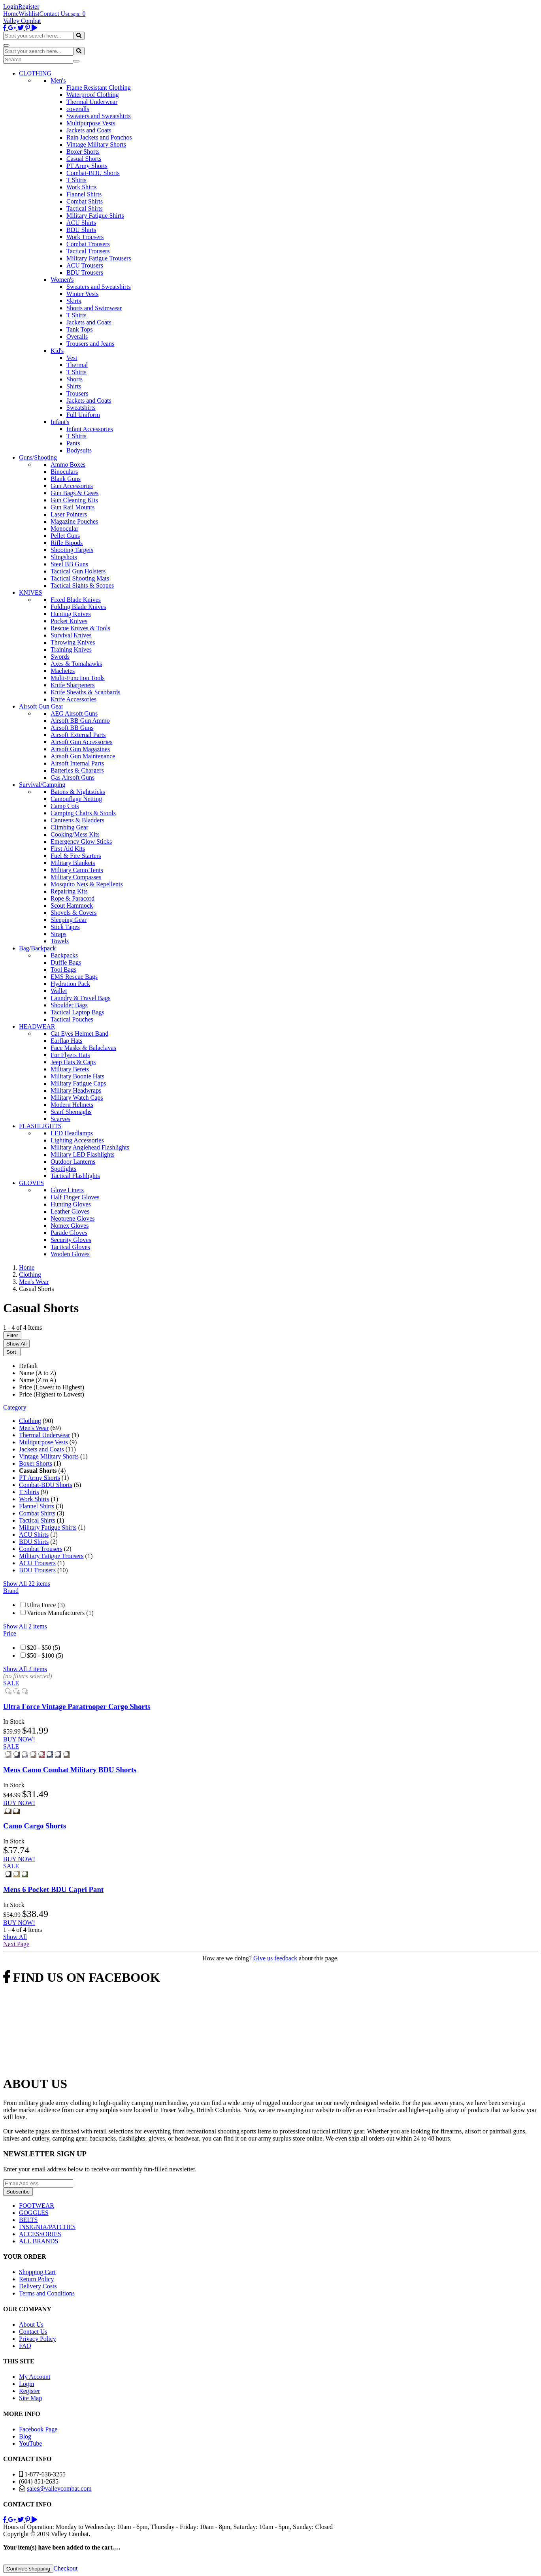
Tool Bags (63, 969)
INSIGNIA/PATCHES (47, 2227)
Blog (25, 2436)
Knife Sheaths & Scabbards (85, 692)
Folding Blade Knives (78, 606)
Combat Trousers (88, 244)
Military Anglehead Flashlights (90, 1147)
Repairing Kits (69, 891)
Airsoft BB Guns (72, 727)
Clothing (30, 1420)
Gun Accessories (72, 485)
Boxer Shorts (83, 151)
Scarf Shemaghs (71, 1111)
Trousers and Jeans (90, 343)
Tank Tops (79, 329)
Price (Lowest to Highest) (51, 1387)
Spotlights (63, 1168)
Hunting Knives (71, 614)
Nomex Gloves (70, 1225)
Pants (73, 443)
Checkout (65, 2568)
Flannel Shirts (84, 194)
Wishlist (29, 13)
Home (11, 13)
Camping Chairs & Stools (83, 813)
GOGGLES (34, 2212)
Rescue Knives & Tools (80, 628)
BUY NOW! (19, 1739)
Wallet (59, 990)
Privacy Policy (37, 2338)
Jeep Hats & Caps (73, 1062)
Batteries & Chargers (77, 770)
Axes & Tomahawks (76, 663)
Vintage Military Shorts (96, 144)
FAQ (25, 2345)
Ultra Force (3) (46, 1605)
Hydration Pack (70, 983)
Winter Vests (82, 293)
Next (16, 1944)
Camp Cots (65, 806)
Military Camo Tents (77, 870)
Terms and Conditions (47, 2293)
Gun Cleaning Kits (74, 500)
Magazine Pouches (74, 521)
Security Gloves (71, 1239)
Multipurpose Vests (90, 123)
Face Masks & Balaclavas (83, 1047)
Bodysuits (79, 450)
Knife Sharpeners (73, 685)
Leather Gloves (70, 1211)
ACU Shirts (81, 222)
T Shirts (76, 180)
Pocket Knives (69, 621)
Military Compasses (76, 877)
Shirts (73, 386)
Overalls (77, 336)
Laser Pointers (69, 514)
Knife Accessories (73, 699)
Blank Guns (66, 478)
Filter (12, 1335)
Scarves (60, 1119)
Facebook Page (38, 2429)
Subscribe (18, 2192)
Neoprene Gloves (73, 1218)
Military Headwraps (76, 1090)
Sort (11, 1352)
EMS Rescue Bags (74, 976)
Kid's (57, 350)
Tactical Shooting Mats (80, 578)
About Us (31, 2324)
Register (28, 6)
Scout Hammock (72, 905)
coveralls (77, 109)
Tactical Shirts (84, 208)
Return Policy (36, 2279)
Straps (58, 934)
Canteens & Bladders (77, 820)
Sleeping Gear (69, 919)
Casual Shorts (83, 158)
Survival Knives (71, 635)
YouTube (30, 2443)
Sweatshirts (81, 407)
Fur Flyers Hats (70, 1055)
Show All (16, 1344)
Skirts (73, 301)
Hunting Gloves (71, 1204)
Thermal (77, 365)
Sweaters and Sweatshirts (98, 116)
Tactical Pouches (72, 1019)
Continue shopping (28, 2569)
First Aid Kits (68, 848)
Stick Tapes (65, 926)
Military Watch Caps (77, 1097)
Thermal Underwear (91, 101)
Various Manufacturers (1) (60, 1612)
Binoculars (64, 471)
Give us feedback (275, 1958)
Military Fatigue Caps (78, 1083)
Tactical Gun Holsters (78, 571)
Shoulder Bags (69, 1005)
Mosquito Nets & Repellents (87, 884)
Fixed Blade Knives (76, 599)
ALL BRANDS (38, 2241)
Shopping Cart (37, 2272)
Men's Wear (34, 1428)
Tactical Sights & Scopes (82, 585)
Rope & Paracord (72, 898)
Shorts (74, 379)
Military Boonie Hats (77, 1076)
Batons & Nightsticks (78, 791)
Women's (62, 279)
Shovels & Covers (73, 912)
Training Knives (71, 649)
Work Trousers (85, 237)
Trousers (77, 393)
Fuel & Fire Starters (76, 855)
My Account (35, 2376)
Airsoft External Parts (78, 734)
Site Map (30, 2398)
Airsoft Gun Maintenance (83, 756)
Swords (60, 656)
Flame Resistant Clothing (98, 87)
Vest (71, 357)
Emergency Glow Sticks (81, 841)
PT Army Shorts (86, 165)
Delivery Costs (38, 2286)
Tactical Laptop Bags (77, 1012)
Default (28, 1365)
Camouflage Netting (76, 798)
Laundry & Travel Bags (81, 998)
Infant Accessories (89, 429)
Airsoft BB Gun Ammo (80, 720)
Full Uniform (83, 414)
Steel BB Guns (69, 564)
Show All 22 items (26, 1583)
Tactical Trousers (88, 251)
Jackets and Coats (88, 130)
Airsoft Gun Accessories (81, 742)
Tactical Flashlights (75, 1175)
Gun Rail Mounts (72, 507)
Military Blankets (73, 862)
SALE (11, 1683)
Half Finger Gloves (75, 1197)
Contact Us (54, 13)
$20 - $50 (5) (43, 1647)
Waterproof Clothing (92, 94)
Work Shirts (81, 187)
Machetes (63, 670)
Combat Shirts (84, 201)
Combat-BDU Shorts (93, 173)
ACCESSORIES (40, 2234)
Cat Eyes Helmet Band (79, 1033)
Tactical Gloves (70, 1247)
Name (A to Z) (37, 1373)
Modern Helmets (72, 1104)
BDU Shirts (81, 229)
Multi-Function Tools (78, 678)
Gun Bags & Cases (74, 493)
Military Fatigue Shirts (95, 215)
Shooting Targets (72, 549)
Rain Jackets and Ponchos (99, 137)
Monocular (64, 528)
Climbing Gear (70, 827)
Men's (58, 80)
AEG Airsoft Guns (74, 713)
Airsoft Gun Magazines (80, 749)
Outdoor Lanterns (73, 1161)
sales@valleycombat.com (59, 2488)
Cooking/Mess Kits (75, 834)
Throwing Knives (73, 642)
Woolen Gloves (70, 1254)
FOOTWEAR (36, 2205)
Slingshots (64, 557)
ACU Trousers (84, 265)
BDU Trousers (84, 272)
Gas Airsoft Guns (72, 777)
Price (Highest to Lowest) (51, 1394)
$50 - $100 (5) (45, 1655)
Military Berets (70, 1069)
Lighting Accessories (77, 1140)
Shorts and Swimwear (94, 308)
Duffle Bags (66, 962)
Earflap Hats (66, 1040)
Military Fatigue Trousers (98, 258)
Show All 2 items (25, 1626)
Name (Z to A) (37, 1380)
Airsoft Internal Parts (77, 763)
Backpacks (64, 955)
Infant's (60, 421)
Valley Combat (22, 20)
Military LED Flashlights (83, 1154)
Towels (60, 941)
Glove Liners (67, 1190)
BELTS (28, 2219)
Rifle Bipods (67, 542)
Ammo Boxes (68, 464)
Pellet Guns (65, 535)
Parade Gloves (69, 1232)
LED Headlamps (72, 1133)
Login (10, 6)
